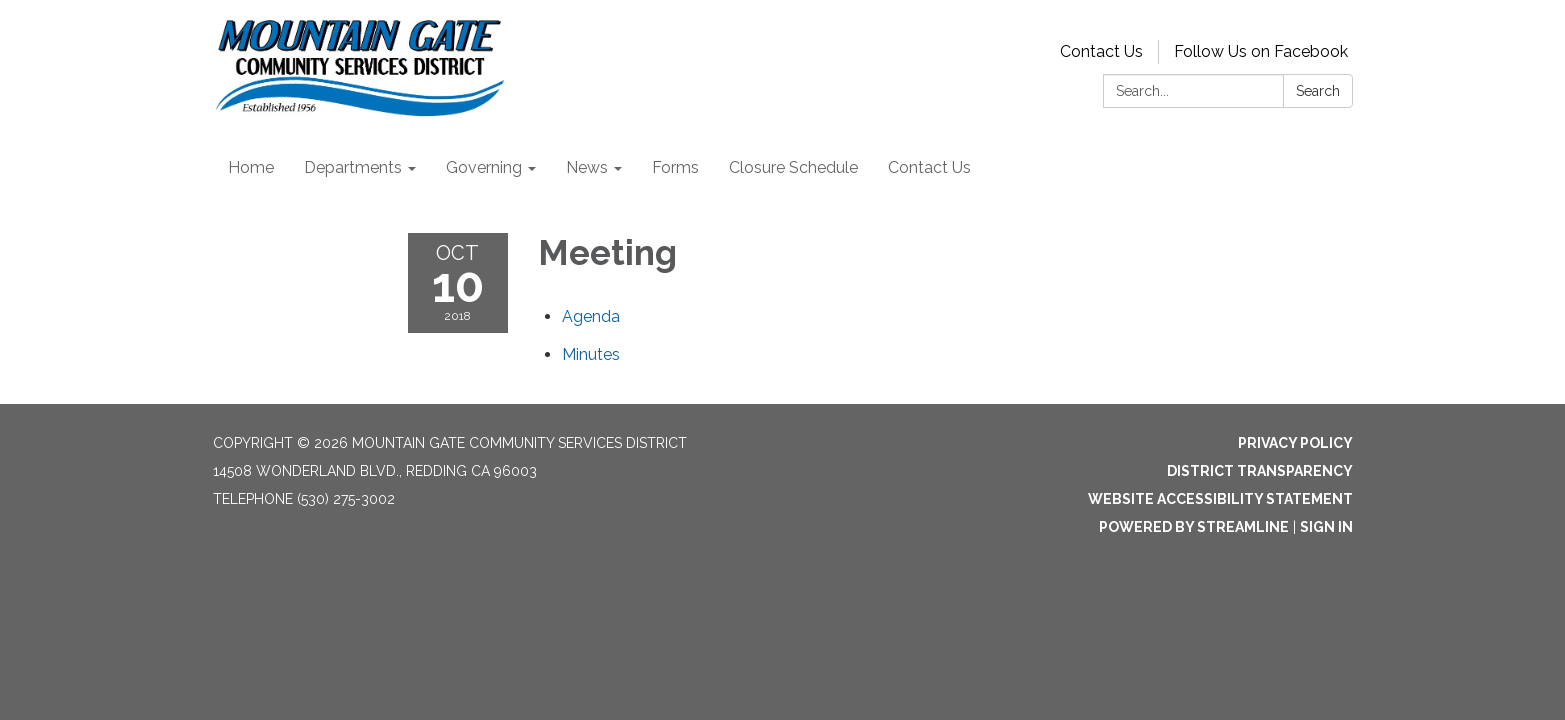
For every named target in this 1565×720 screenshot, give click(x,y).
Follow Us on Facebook (1261, 51)
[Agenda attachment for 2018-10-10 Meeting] (591, 316)
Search (1318, 91)
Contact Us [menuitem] (929, 167)
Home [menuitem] (251, 167)
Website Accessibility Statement (1220, 499)
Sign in (1326, 527)
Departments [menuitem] (353, 167)
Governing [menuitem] (484, 167)
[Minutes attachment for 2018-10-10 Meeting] (591, 354)
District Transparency (1260, 471)
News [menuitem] (587, 167)
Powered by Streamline (1194, 527)
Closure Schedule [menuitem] (793, 167)
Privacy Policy (1295, 443)
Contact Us (1101, 51)
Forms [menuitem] (675, 167)
